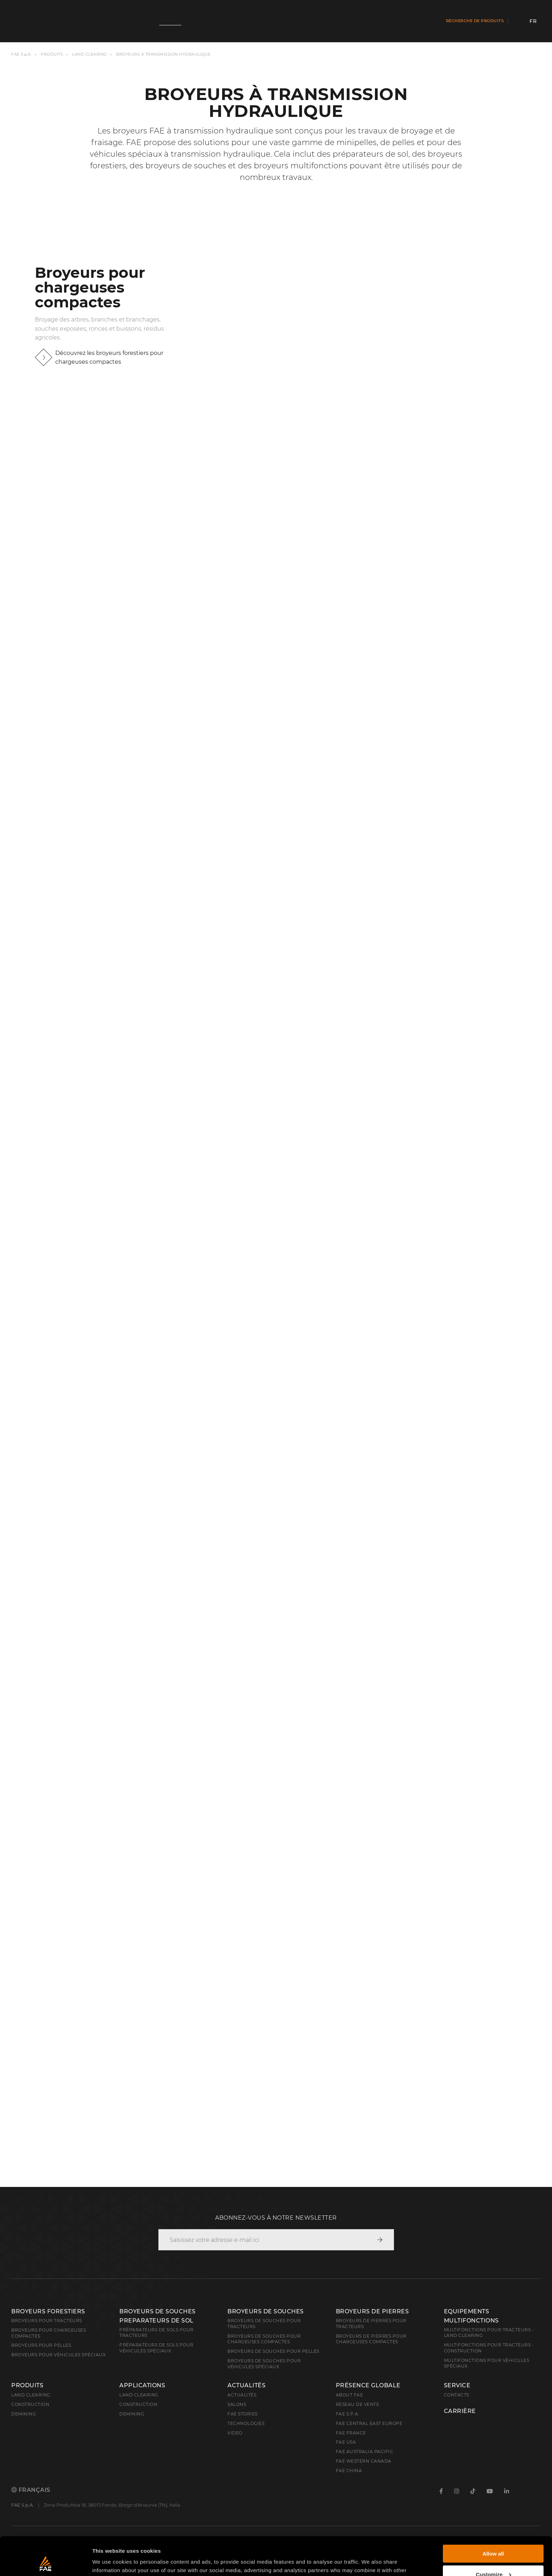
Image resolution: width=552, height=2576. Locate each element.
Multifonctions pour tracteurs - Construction (489, 2347)
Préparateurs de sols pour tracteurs (156, 2332)
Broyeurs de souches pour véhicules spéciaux (264, 2363)
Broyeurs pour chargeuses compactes (48, 2333)
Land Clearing (138, 2394)
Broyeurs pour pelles (41, 2345)
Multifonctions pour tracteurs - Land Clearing (489, 2332)
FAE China (349, 2470)
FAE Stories (242, 2413)
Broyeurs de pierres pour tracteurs (371, 2323)
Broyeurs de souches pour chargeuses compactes (264, 2339)
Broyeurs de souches (265, 2311)
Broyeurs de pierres (372, 2311)
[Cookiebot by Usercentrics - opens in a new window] (45, 2562)
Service (457, 2385)
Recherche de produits (475, 20)
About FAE (349, 2394)
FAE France (351, 2433)
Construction (30, 2404)
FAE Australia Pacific (365, 2451)
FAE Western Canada (363, 2461)
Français (30, 2490)
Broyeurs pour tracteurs (46, 2320)
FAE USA (346, 2442)
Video (235, 2433)
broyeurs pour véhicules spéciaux (58, 2354)
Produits (52, 54)
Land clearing (90, 54)
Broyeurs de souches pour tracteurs (264, 2323)
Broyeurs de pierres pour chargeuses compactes (371, 2339)
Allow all (493, 2518)
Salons (236, 2404)
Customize (493, 2538)
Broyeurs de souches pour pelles (273, 2351)
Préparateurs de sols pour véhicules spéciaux (156, 2347)
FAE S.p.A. (21, 54)
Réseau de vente (358, 2404)
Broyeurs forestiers (48, 2311)
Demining (23, 2413)
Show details (108, 2562)
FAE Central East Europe (369, 2423)
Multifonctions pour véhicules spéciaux (486, 2363)
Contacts (456, 2394)
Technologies (245, 2423)
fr (533, 21)
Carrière (460, 2411)
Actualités (246, 2385)
